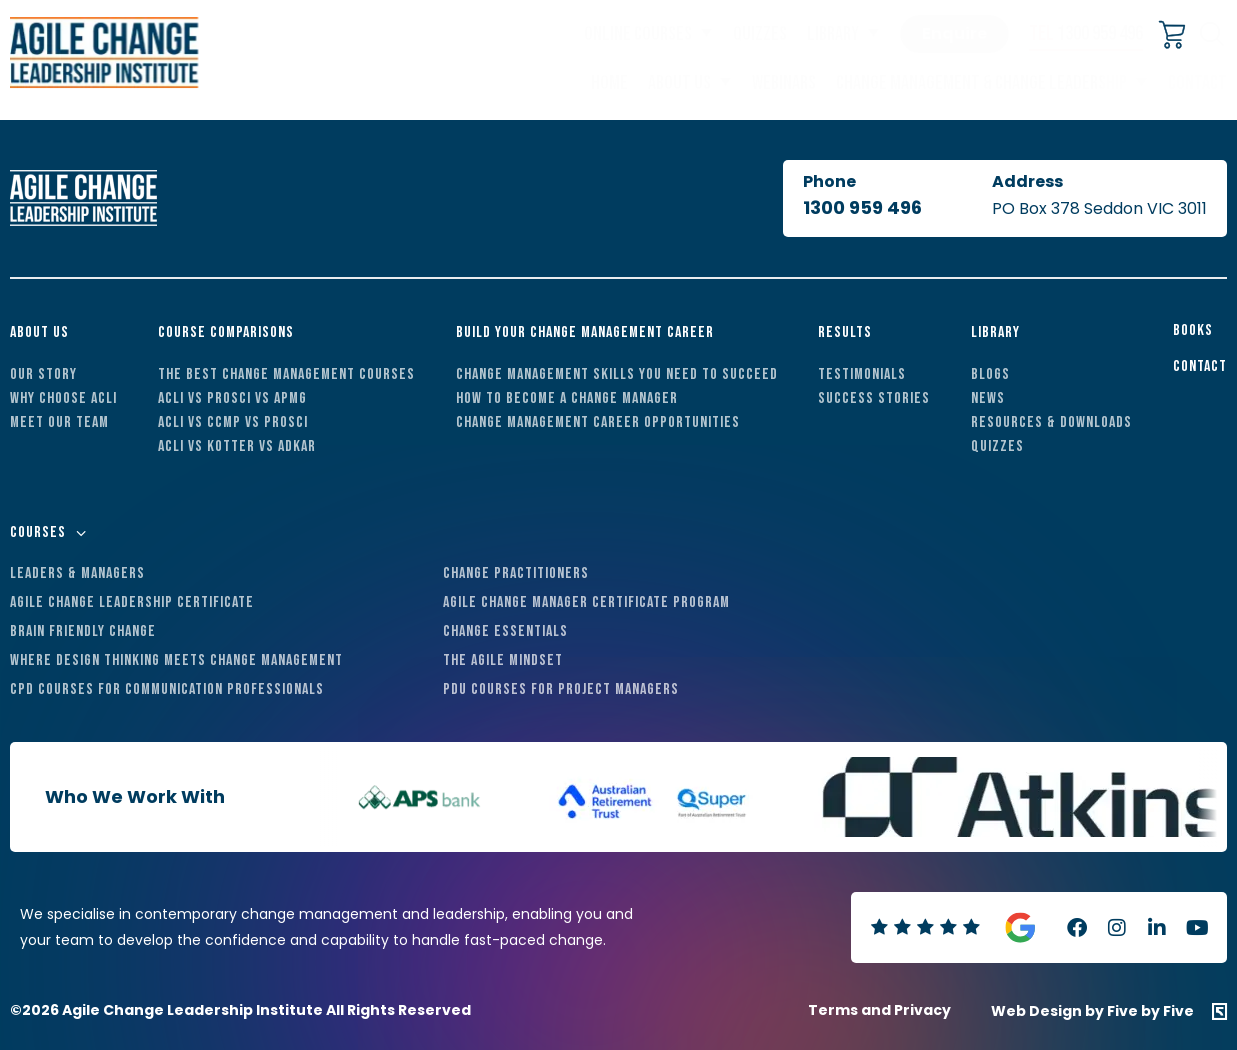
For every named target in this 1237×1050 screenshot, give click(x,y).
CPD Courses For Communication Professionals (167, 689)
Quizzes (760, 34)
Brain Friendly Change (83, 631)
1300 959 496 (1086, 33)
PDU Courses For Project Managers (561, 689)
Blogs (990, 374)
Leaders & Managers (77, 573)
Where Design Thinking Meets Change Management (176, 660)
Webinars (784, 83)
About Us (679, 83)
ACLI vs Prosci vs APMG (232, 398)
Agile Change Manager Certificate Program (586, 602)
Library (833, 34)
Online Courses (638, 34)
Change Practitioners (516, 573)
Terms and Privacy (879, 1010)
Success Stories (874, 398)
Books (1193, 330)
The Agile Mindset (503, 660)
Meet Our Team (59, 422)
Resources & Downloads (1051, 422)
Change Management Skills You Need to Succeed (617, 374)
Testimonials (862, 374)
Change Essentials (505, 631)
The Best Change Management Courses (286, 374)
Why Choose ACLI (63, 398)
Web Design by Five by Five (1092, 1011)
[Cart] (1172, 36)
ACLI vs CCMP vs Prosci (233, 422)
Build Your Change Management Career (585, 332)
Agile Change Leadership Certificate (132, 602)
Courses (38, 532)
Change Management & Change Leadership (981, 83)
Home (609, 83)
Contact (1197, 83)
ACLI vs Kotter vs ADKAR (237, 446)
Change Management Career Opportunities (598, 422)
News (988, 398)
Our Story (43, 374)
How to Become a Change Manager (567, 398)
